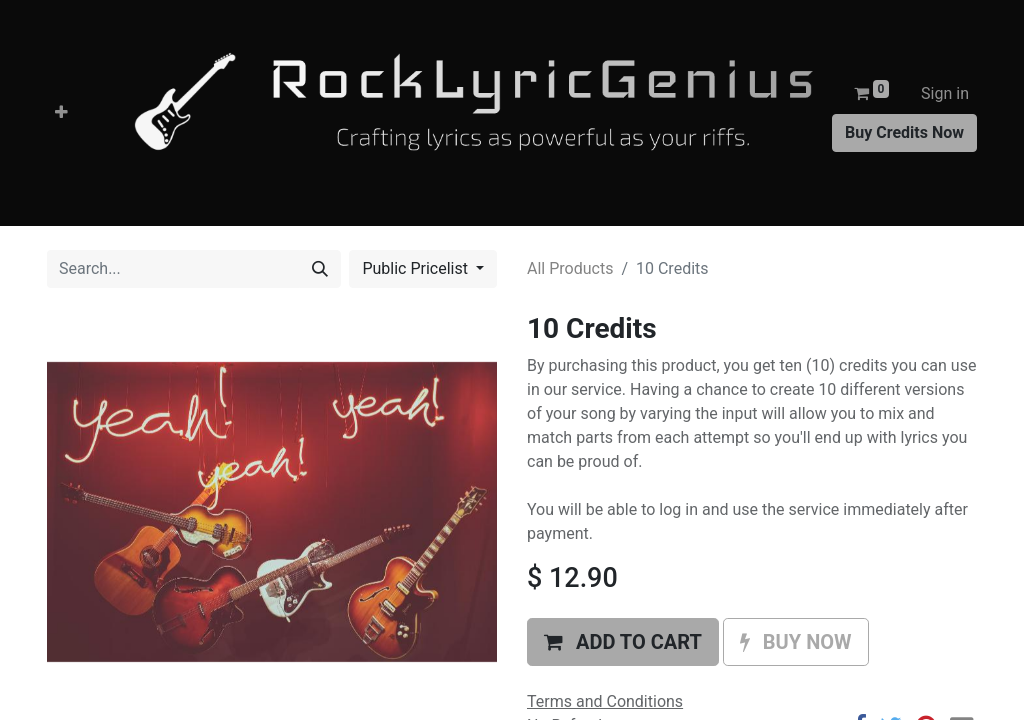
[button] (61, 113)
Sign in (945, 93)
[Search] (320, 269)
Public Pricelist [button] (417, 268)
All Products (570, 268)
